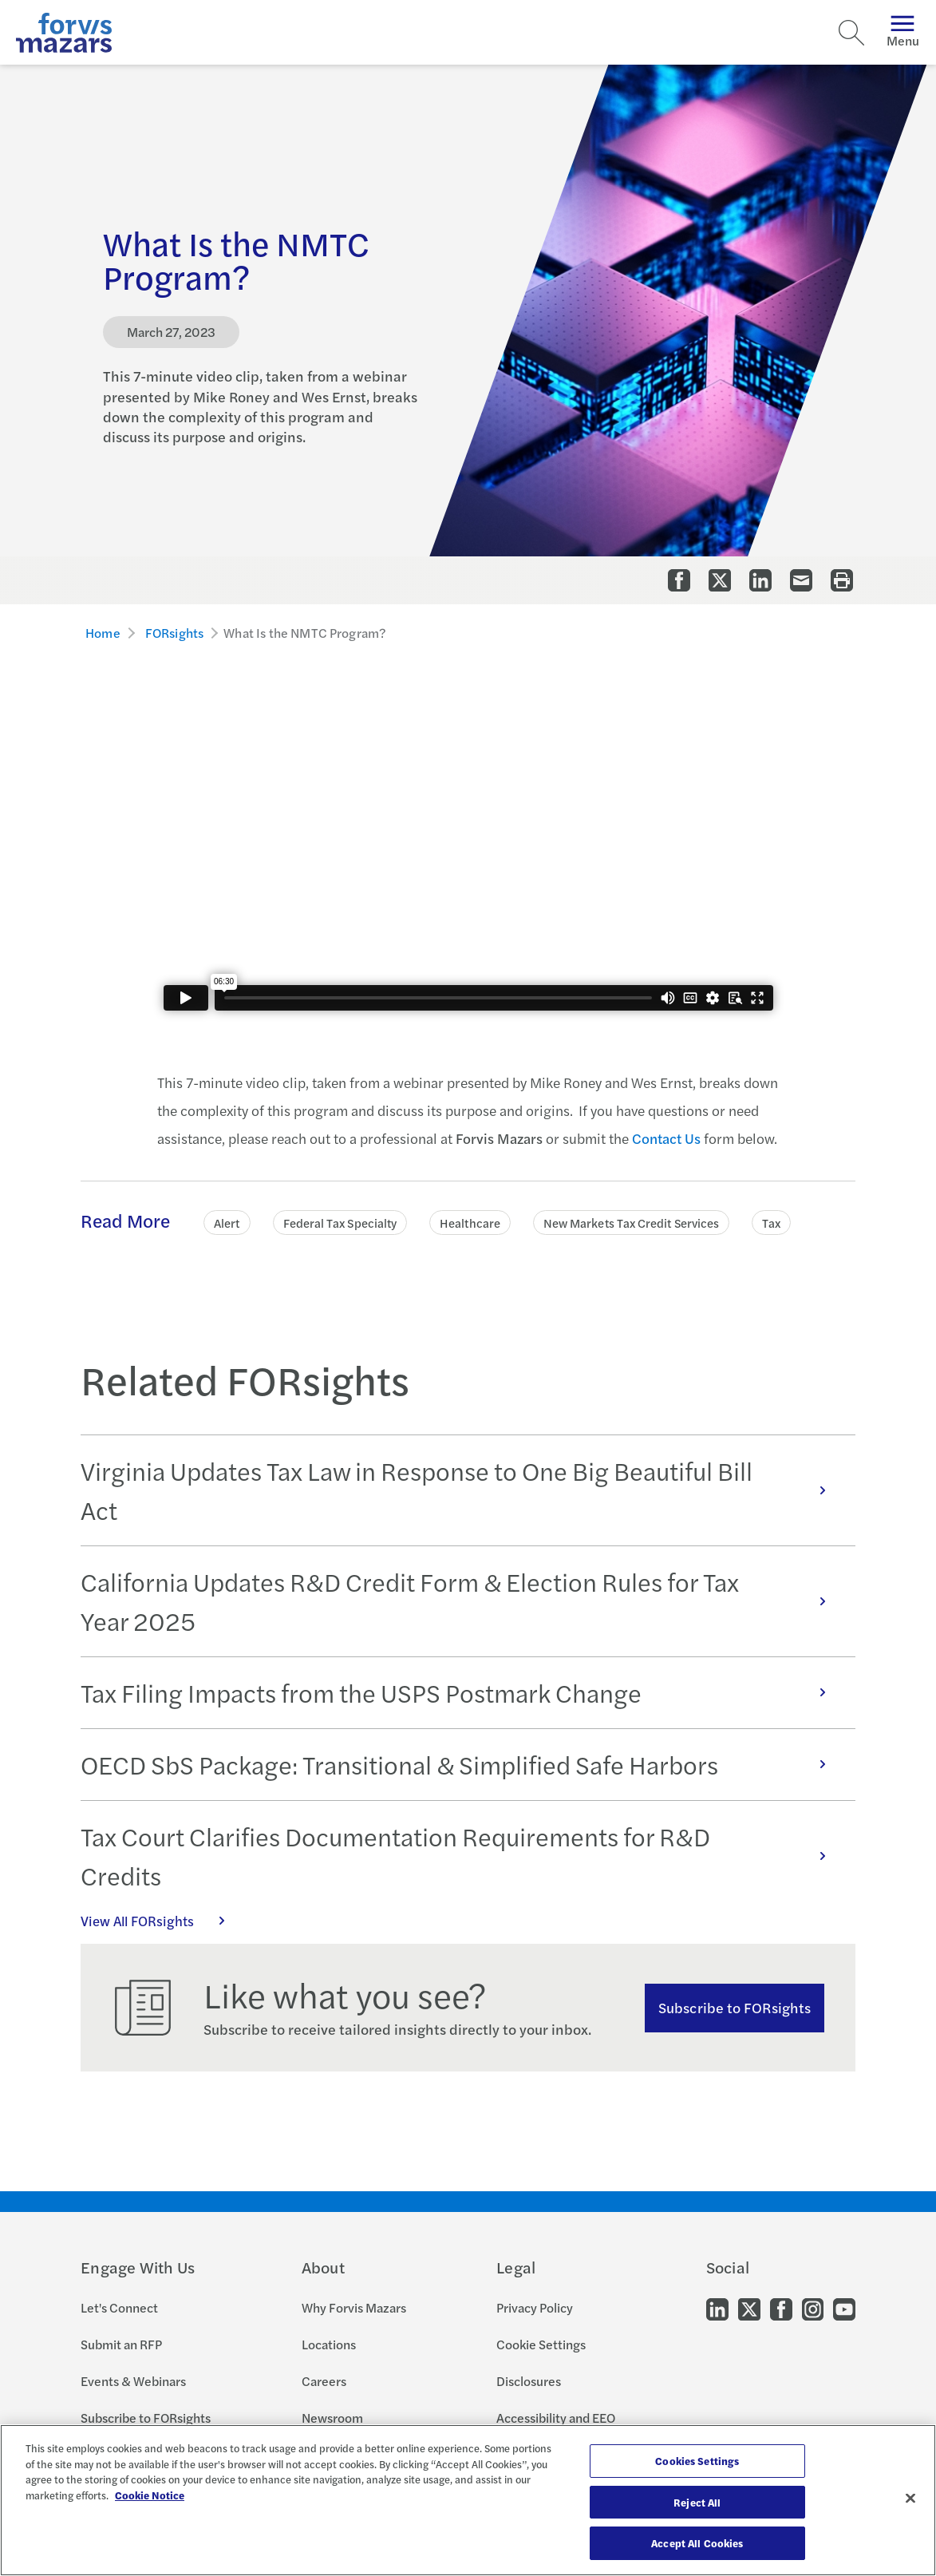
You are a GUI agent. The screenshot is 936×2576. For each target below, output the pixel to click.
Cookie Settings (541, 2344)
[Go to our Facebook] (781, 2307)
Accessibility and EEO (555, 2417)
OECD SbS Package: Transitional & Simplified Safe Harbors (462, 1764)
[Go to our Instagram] (812, 2307)
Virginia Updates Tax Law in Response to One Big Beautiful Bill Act (462, 1490)
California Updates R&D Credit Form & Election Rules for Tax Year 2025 (462, 1601)
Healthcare (470, 1222)
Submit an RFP (121, 2344)
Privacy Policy (534, 2307)
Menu (903, 32)
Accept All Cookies (697, 2542)
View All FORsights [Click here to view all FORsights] (161, 1920)
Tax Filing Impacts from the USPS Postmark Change (462, 1692)
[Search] (851, 33)
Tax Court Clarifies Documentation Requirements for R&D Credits (462, 1855)
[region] (468, 2500)
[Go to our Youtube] (844, 2307)
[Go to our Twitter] (749, 2307)
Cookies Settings (697, 2460)
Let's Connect (119, 2307)
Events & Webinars (133, 2381)
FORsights (174, 632)
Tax (771, 1222)
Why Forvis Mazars (354, 2307)
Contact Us (666, 1138)
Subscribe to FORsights (734, 2007)
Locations (329, 2344)
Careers (324, 2381)
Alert (226, 1222)
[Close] (910, 2498)
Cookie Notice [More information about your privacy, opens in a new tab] (149, 2495)
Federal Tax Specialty (340, 1222)
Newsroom (332, 2417)
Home (102, 632)
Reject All (697, 2502)
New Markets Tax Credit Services (631, 1222)
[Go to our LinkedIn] (717, 2307)
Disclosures (528, 2381)
